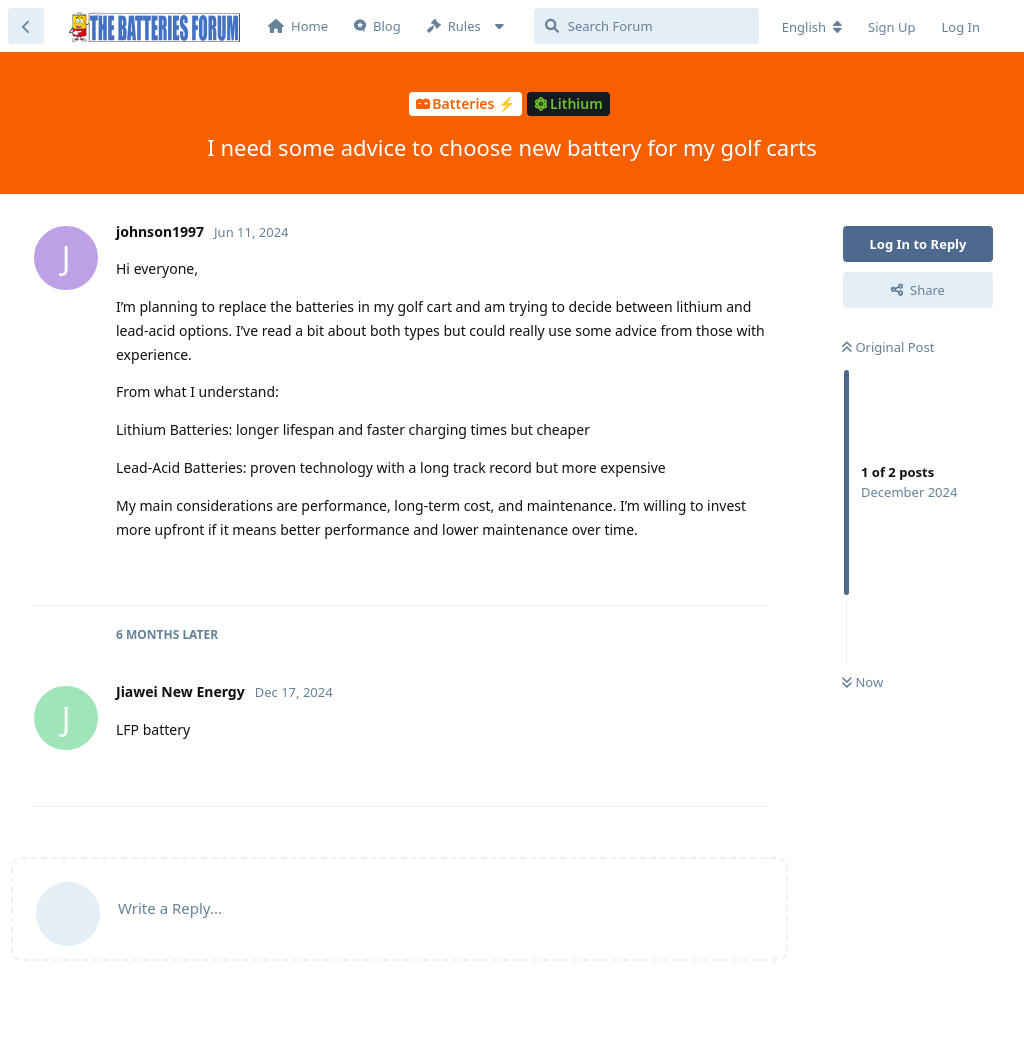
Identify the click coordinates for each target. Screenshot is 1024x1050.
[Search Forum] (646, 26)
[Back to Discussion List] (26, 26)
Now (862, 682)
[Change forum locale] (812, 27)
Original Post (888, 347)
